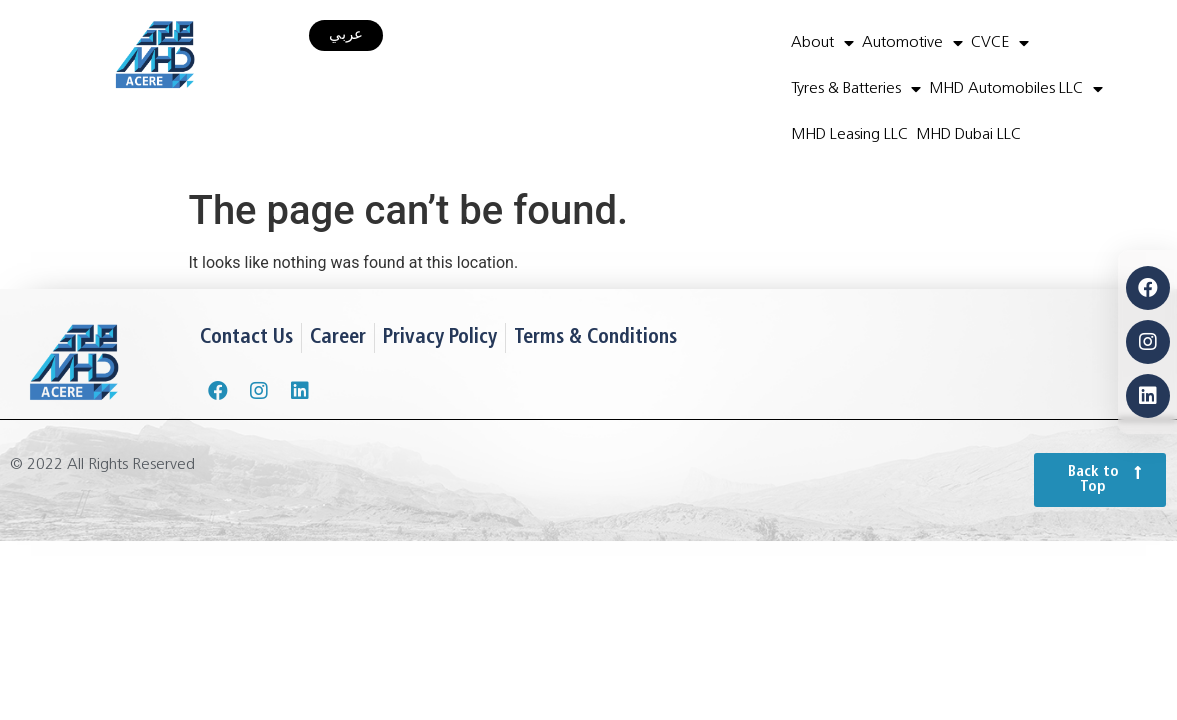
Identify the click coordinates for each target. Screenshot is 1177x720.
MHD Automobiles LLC (1016, 89)
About (822, 43)
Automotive (912, 43)
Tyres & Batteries (856, 89)
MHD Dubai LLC (968, 135)
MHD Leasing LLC (849, 135)
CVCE (1000, 43)
